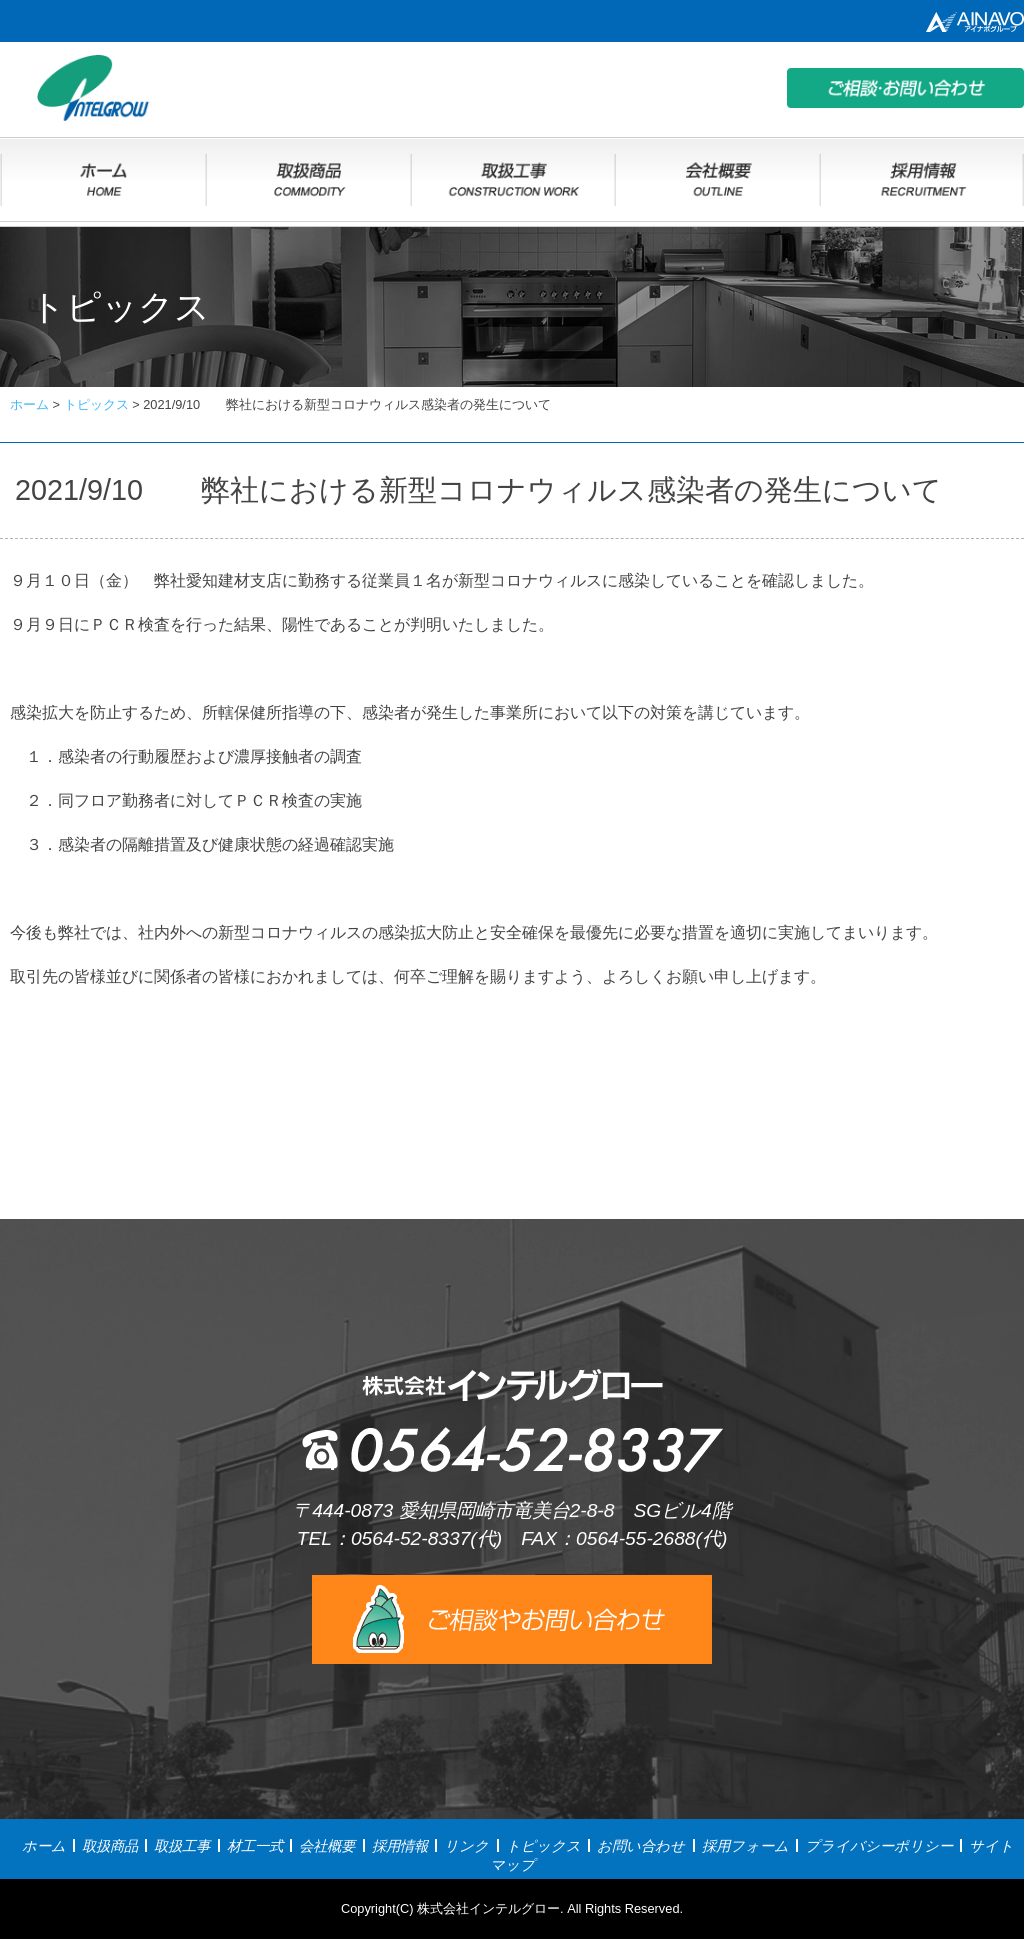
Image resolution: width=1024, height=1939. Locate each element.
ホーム (44, 1846)
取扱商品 (110, 1846)
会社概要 (327, 1846)
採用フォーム (745, 1846)
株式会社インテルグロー (488, 1908)
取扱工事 (182, 1846)
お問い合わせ (641, 1846)
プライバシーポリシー (879, 1846)
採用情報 (400, 1846)
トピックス (543, 1846)
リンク (466, 1846)
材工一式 (255, 1846)
